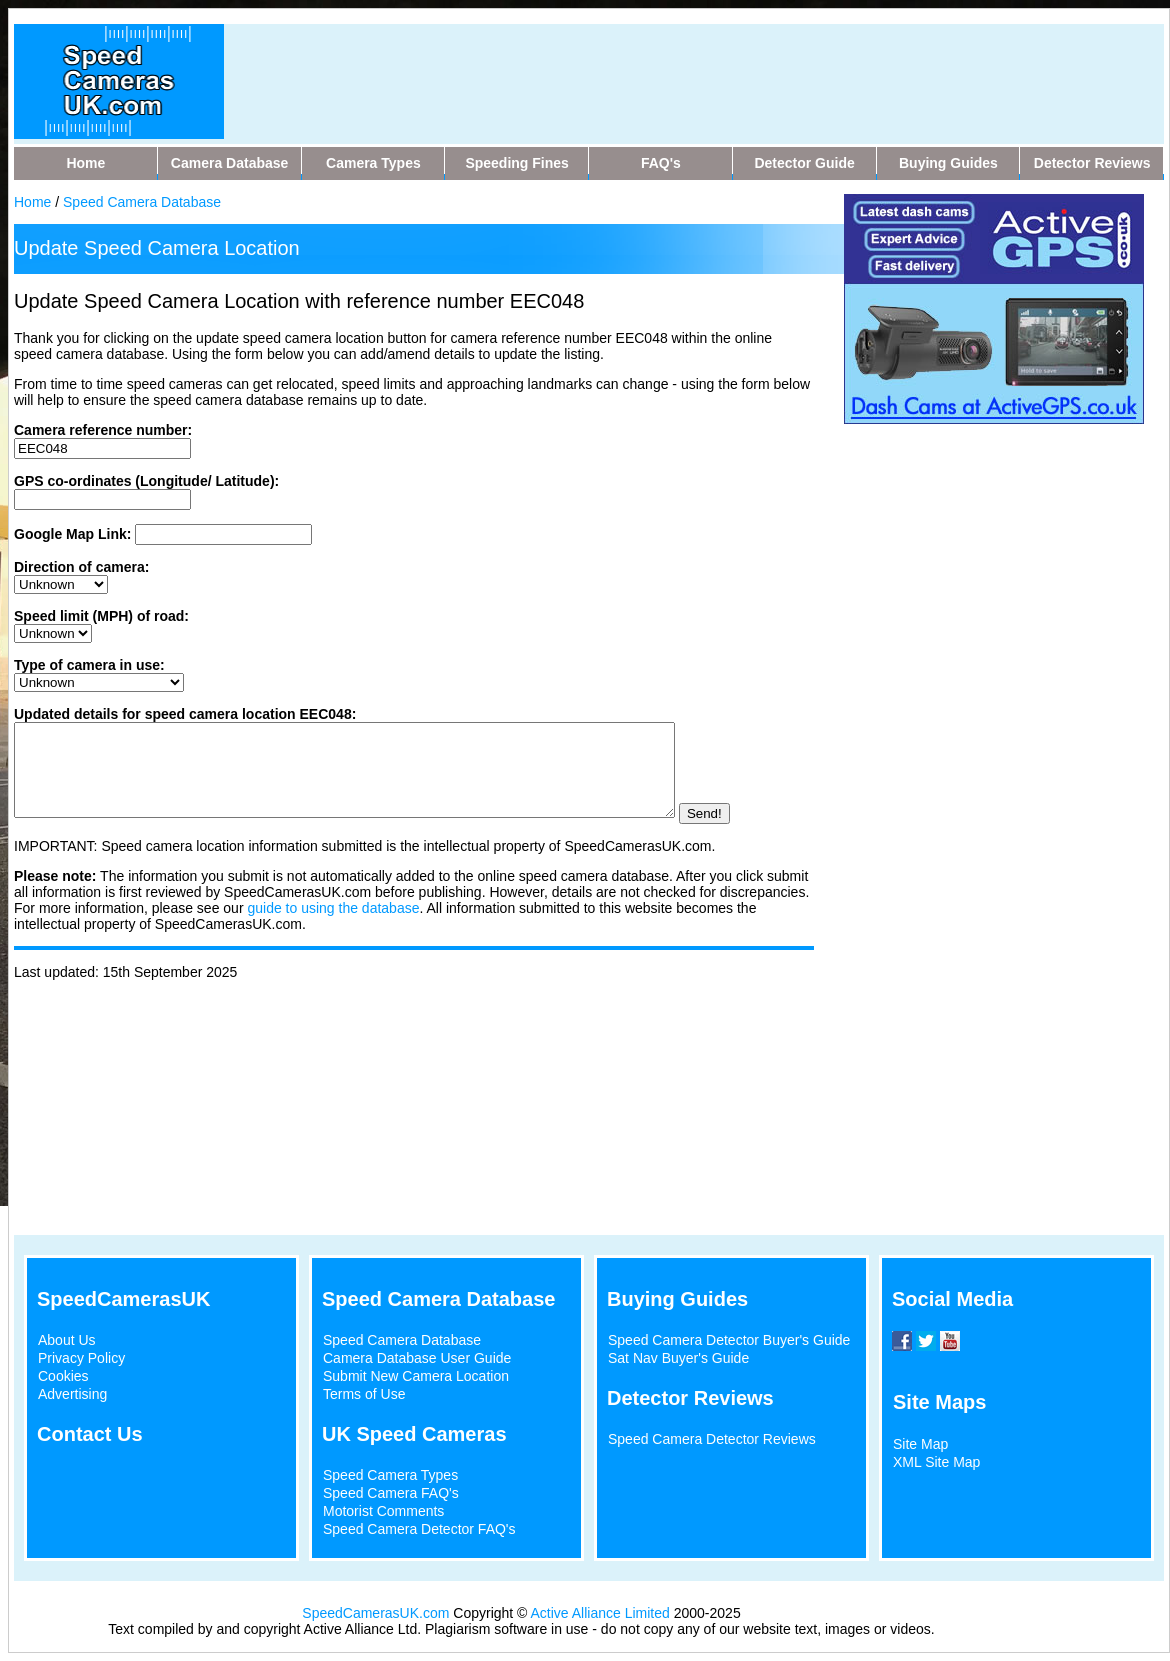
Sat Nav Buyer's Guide (678, 1358)
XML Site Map (936, 1462)
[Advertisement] (628, 69)
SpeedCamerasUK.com (375, 1613)
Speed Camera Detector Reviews (712, 1439)
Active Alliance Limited (600, 1613)
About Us (67, 1340)
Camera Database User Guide (417, 1358)
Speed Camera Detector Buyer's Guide (729, 1340)
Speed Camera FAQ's (391, 1493)
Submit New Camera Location (416, 1376)
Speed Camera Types (390, 1475)
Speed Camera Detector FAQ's (419, 1529)
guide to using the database (333, 926)
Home (32, 202)
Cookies (63, 1376)
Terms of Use (364, 1394)
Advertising (72, 1394)
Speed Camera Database (142, 202)
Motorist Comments (383, 1511)
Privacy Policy (81, 1358)
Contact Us (90, 1434)
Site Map (920, 1444)
